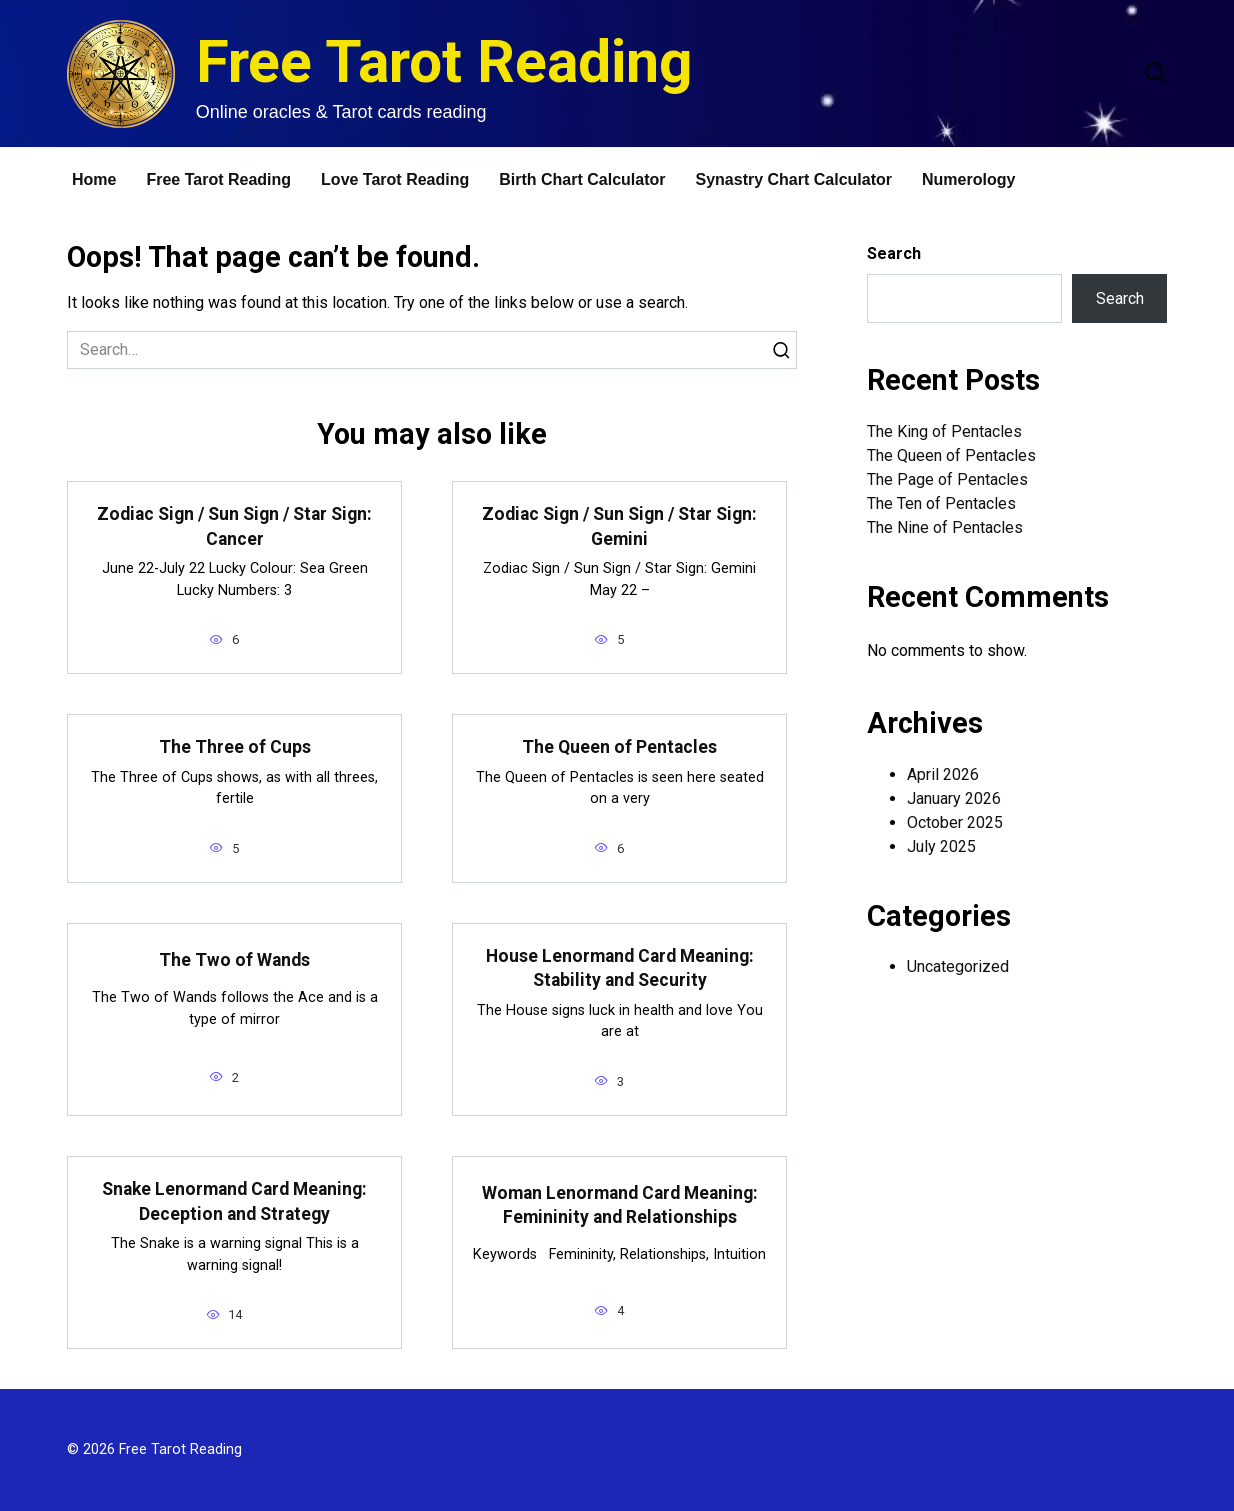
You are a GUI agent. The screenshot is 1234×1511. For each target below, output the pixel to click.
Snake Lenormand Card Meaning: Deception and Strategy (234, 1201)
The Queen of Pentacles (619, 747)
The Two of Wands (234, 960)
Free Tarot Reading (444, 61)
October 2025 (955, 822)
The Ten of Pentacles (941, 503)
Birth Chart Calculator (582, 179)
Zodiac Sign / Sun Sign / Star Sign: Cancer (234, 526)
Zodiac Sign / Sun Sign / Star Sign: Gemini (619, 526)
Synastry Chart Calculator (794, 179)
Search (894, 253)
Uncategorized (958, 966)
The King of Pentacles (944, 431)
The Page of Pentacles (947, 479)
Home (94, 179)
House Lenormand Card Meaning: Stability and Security (620, 968)
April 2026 (943, 774)
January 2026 (954, 798)
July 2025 (941, 846)
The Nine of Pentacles (945, 527)
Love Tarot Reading (395, 179)
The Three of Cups (235, 747)
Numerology (968, 179)
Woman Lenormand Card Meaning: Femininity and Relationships (620, 1205)
